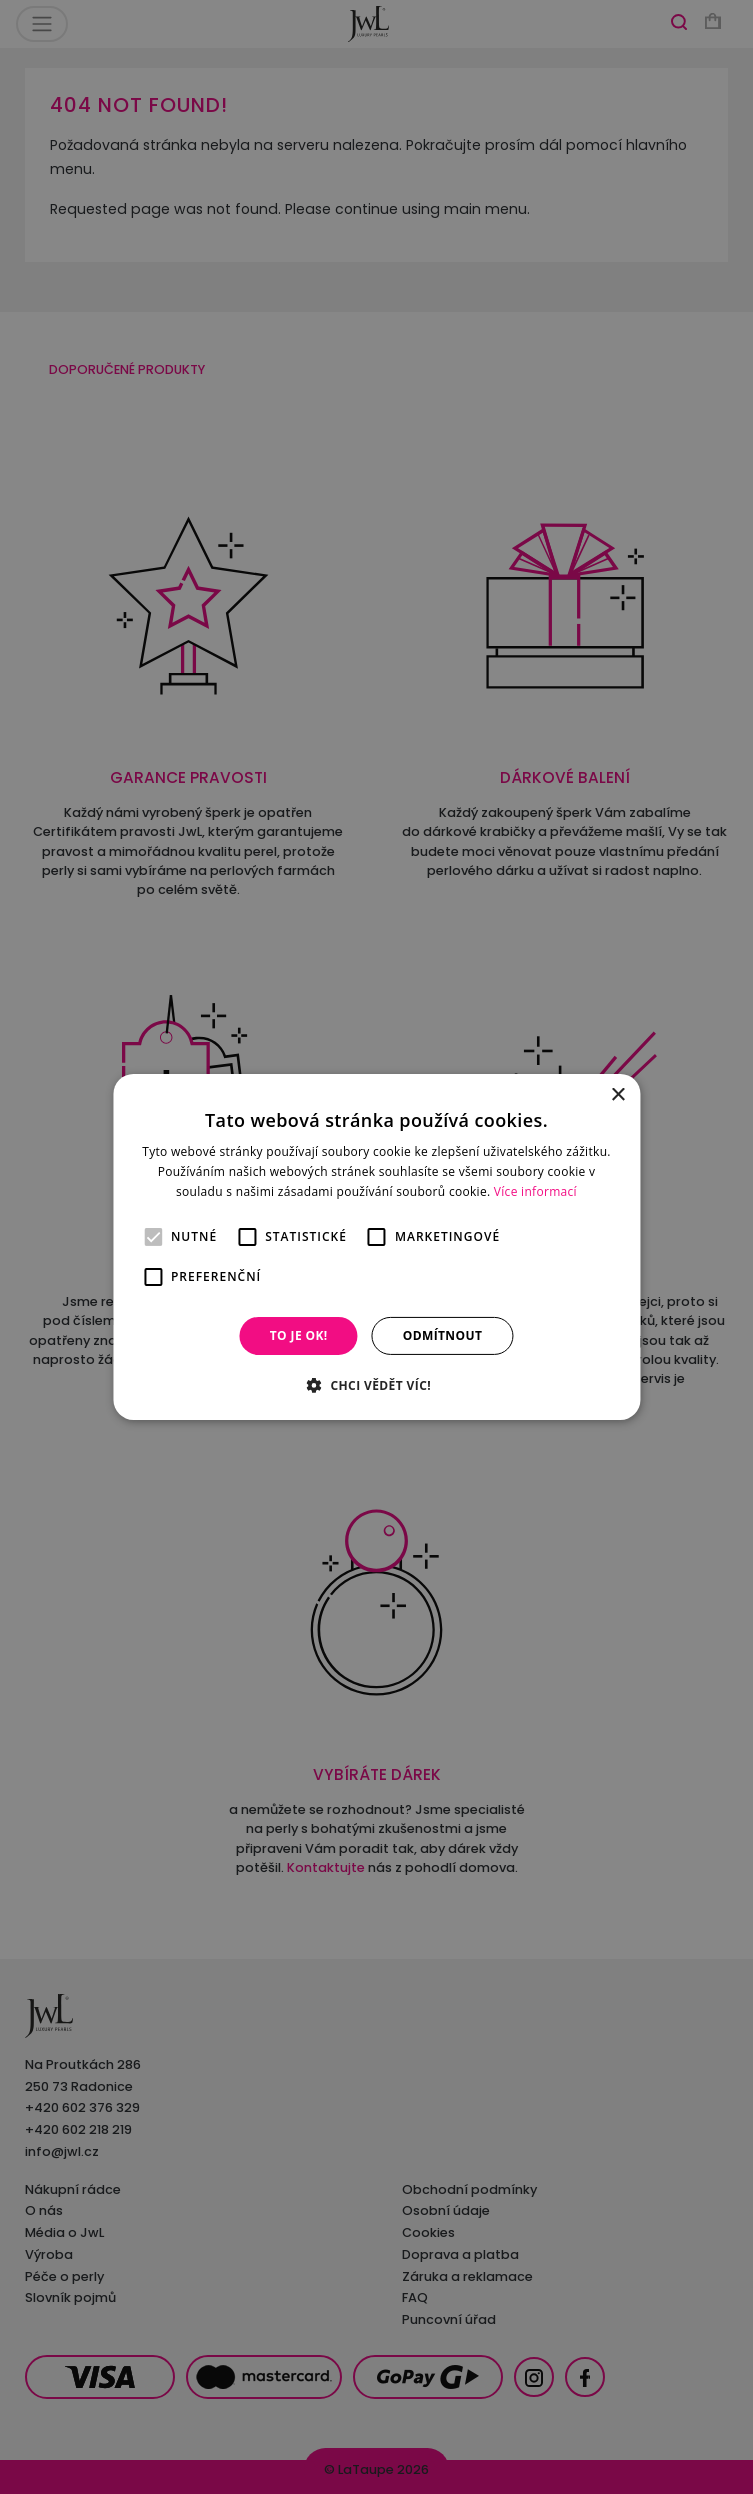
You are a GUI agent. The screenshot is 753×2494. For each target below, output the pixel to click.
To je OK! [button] (299, 1335)
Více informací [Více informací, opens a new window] (535, 1191)
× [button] (617, 1095)
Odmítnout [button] (443, 1335)
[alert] (376, 1247)
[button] (376, 1385)
